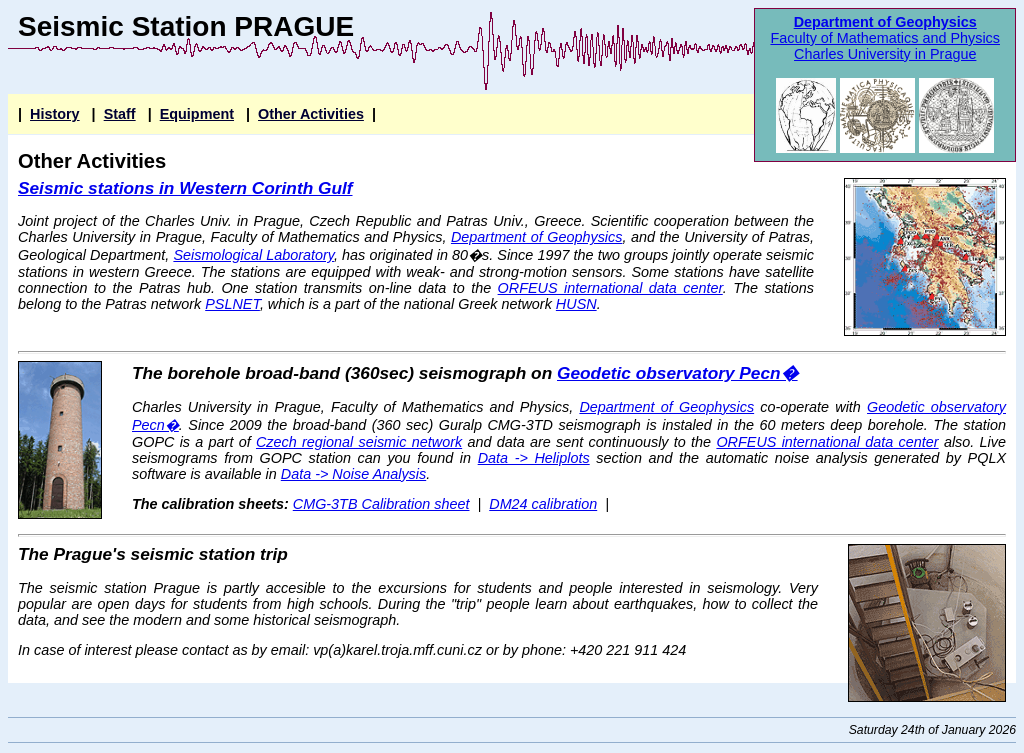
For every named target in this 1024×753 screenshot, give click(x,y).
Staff (120, 114)
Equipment (197, 114)
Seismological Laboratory (253, 255)
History (55, 114)
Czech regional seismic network (359, 442)
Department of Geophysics (885, 22)
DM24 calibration (543, 504)
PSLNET (232, 304)
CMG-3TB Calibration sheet (381, 504)
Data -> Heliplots (534, 458)
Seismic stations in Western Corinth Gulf (185, 188)
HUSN (576, 304)
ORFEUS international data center (610, 288)
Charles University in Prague (885, 54)
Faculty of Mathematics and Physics (885, 38)
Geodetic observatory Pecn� (677, 373)
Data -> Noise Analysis (353, 474)
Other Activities (311, 114)
